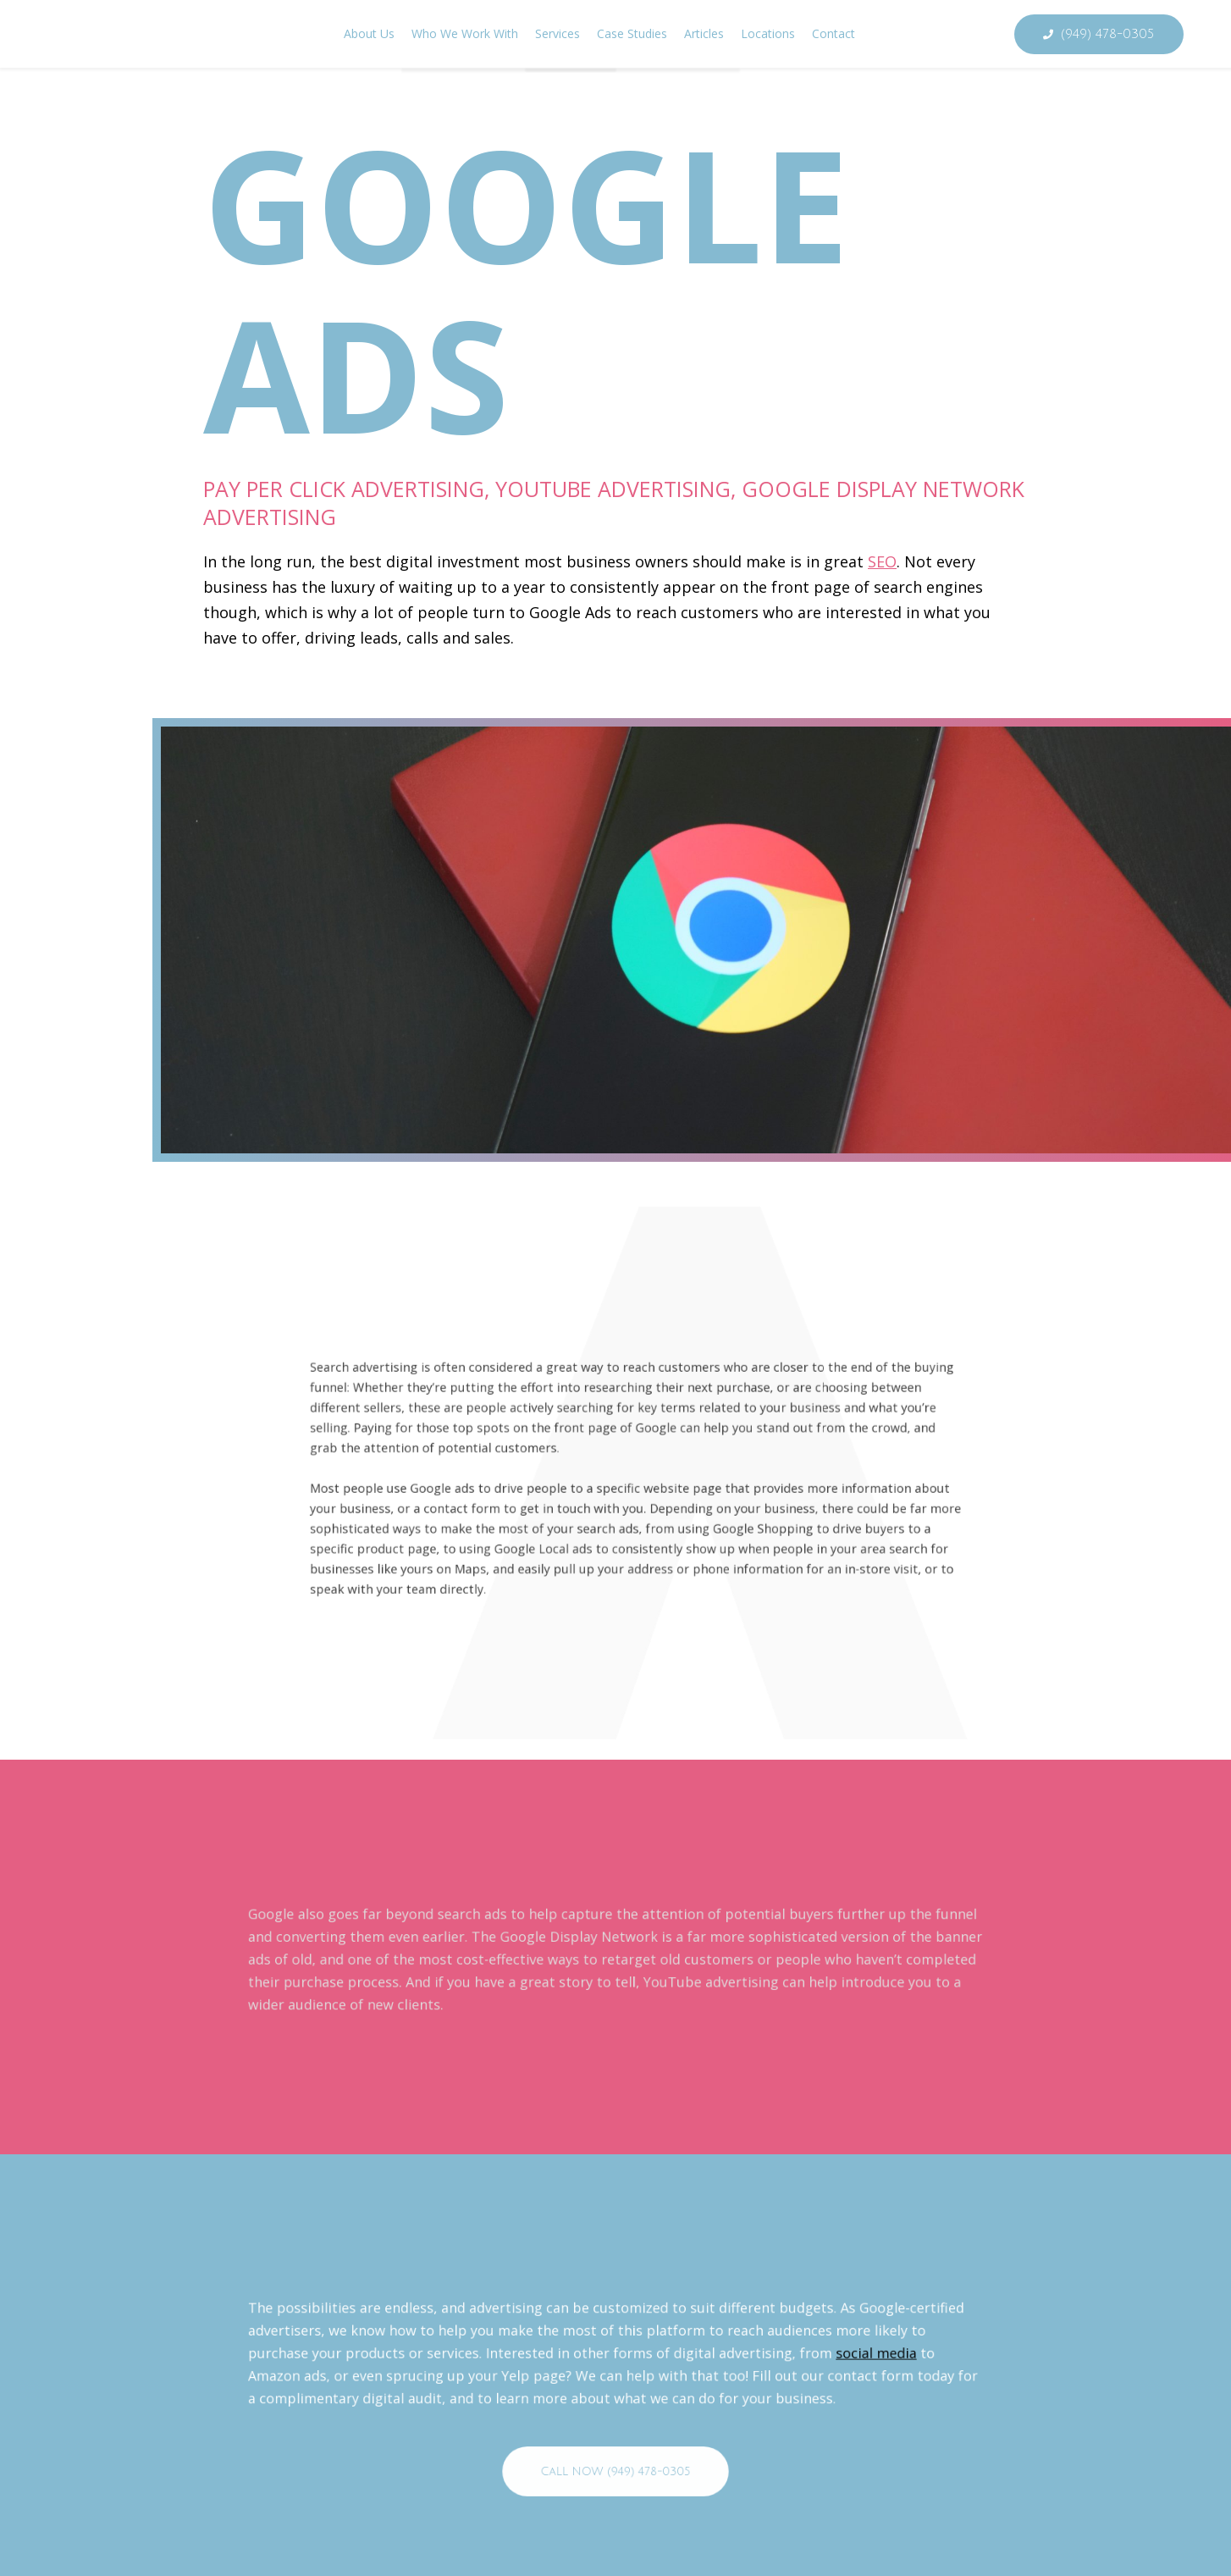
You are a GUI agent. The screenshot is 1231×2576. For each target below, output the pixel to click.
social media (726, 2439)
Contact (833, 33)
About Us (369, 33)
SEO (882, 561)
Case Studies (632, 33)
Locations (768, 33)
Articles (704, 33)
